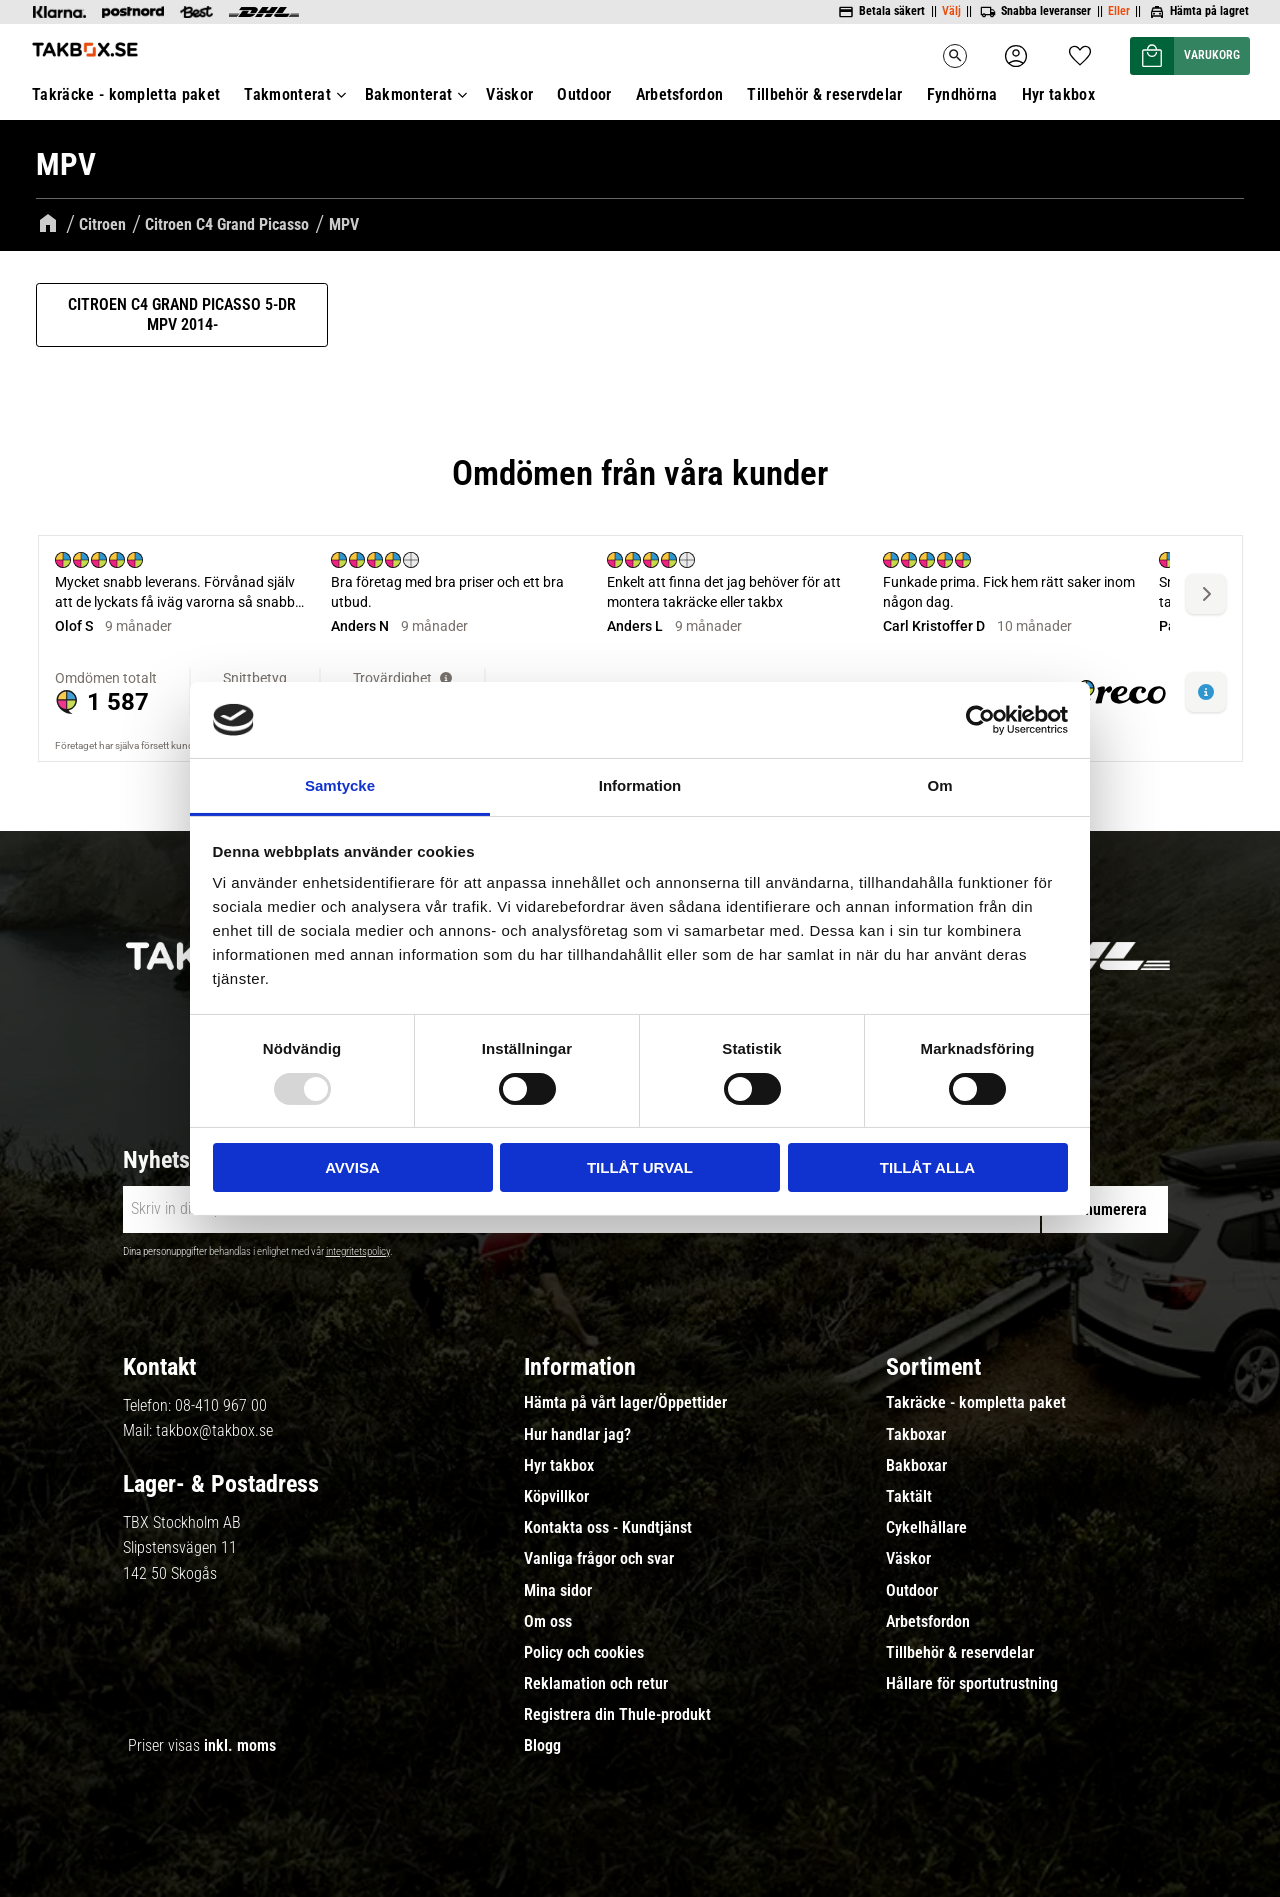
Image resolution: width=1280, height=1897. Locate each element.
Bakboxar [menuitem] (916, 1466)
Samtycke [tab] (340, 785)
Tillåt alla (927, 1167)
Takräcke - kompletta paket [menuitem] (126, 94)
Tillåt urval (640, 1167)
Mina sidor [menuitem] (558, 1591)
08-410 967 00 (221, 1405)
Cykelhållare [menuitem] (926, 1528)
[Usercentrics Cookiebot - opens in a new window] (980, 720)
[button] (1080, 49)
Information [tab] (640, 785)
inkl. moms (240, 1745)
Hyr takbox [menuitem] (1058, 94)
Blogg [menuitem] (542, 1746)
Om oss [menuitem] (548, 1622)
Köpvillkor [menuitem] (556, 1497)
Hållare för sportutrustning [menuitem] (972, 1684)
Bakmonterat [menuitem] (409, 94)
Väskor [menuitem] (509, 94)
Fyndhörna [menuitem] (962, 94)
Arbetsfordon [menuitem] (680, 94)
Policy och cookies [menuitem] (584, 1653)
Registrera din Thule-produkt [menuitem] (617, 1715)
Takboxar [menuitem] (916, 1435)
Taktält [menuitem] (909, 1497)
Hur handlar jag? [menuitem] (577, 1435)
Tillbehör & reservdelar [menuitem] (824, 94)
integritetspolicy (358, 1251)
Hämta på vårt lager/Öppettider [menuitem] (625, 1403)
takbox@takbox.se (214, 1430)
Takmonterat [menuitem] (287, 94)
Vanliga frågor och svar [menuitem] (599, 1559)
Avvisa (352, 1167)
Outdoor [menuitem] (584, 94)
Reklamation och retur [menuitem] (596, 1684)
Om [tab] (939, 785)
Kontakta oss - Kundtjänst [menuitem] (608, 1528)
